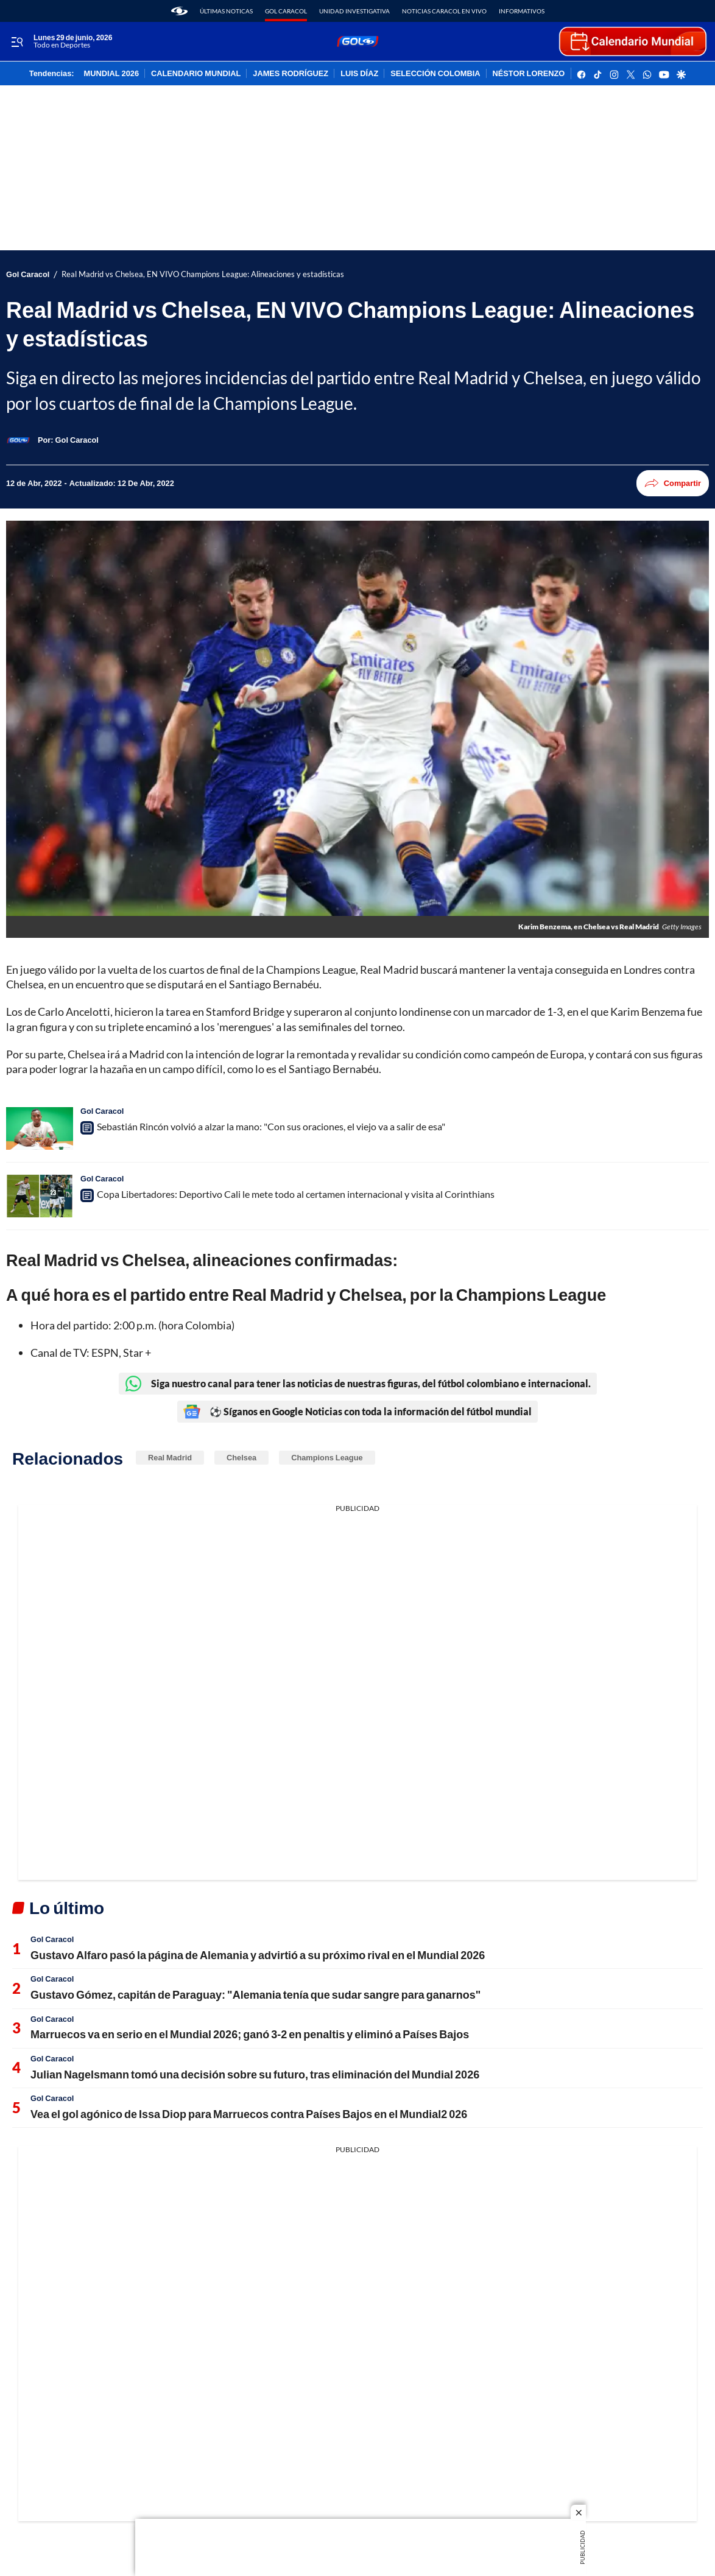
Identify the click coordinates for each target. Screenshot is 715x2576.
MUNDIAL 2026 (111, 74)
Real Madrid (170, 1457)
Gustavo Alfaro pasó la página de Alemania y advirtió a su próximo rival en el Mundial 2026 (257, 1955)
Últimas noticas (226, 11)
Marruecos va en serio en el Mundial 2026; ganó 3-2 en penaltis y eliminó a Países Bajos (249, 2034)
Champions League (326, 1457)
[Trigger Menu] (16, 42)
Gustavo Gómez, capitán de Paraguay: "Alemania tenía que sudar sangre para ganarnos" (255, 1994)
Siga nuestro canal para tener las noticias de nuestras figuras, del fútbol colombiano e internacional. (358, 1384)
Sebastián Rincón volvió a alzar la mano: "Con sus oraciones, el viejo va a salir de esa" (271, 1126)
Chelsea (241, 1457)
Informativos (521, 11)
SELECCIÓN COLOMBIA (435, 74)
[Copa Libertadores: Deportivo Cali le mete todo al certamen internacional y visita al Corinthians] (39, 1196)
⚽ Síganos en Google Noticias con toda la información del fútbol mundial (357, 1412)
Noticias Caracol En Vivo (444, 11)
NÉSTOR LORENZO (529, 74)
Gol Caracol (286, 11)
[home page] (179, 11)
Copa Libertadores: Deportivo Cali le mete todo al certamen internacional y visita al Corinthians (296, 1194)
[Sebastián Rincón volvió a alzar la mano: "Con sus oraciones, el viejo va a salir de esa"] (39, 1128)
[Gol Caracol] (77, 440)
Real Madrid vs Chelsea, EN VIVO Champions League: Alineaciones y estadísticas (203, 274)
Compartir (672, 483)
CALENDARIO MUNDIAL (196, 74)
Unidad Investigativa (354, 11)
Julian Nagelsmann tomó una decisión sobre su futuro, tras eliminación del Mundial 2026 (254, 2074)
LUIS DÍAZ (359, 74)
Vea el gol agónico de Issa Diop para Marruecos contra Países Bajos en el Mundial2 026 (248, 2113)
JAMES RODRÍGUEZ (290, 74)
